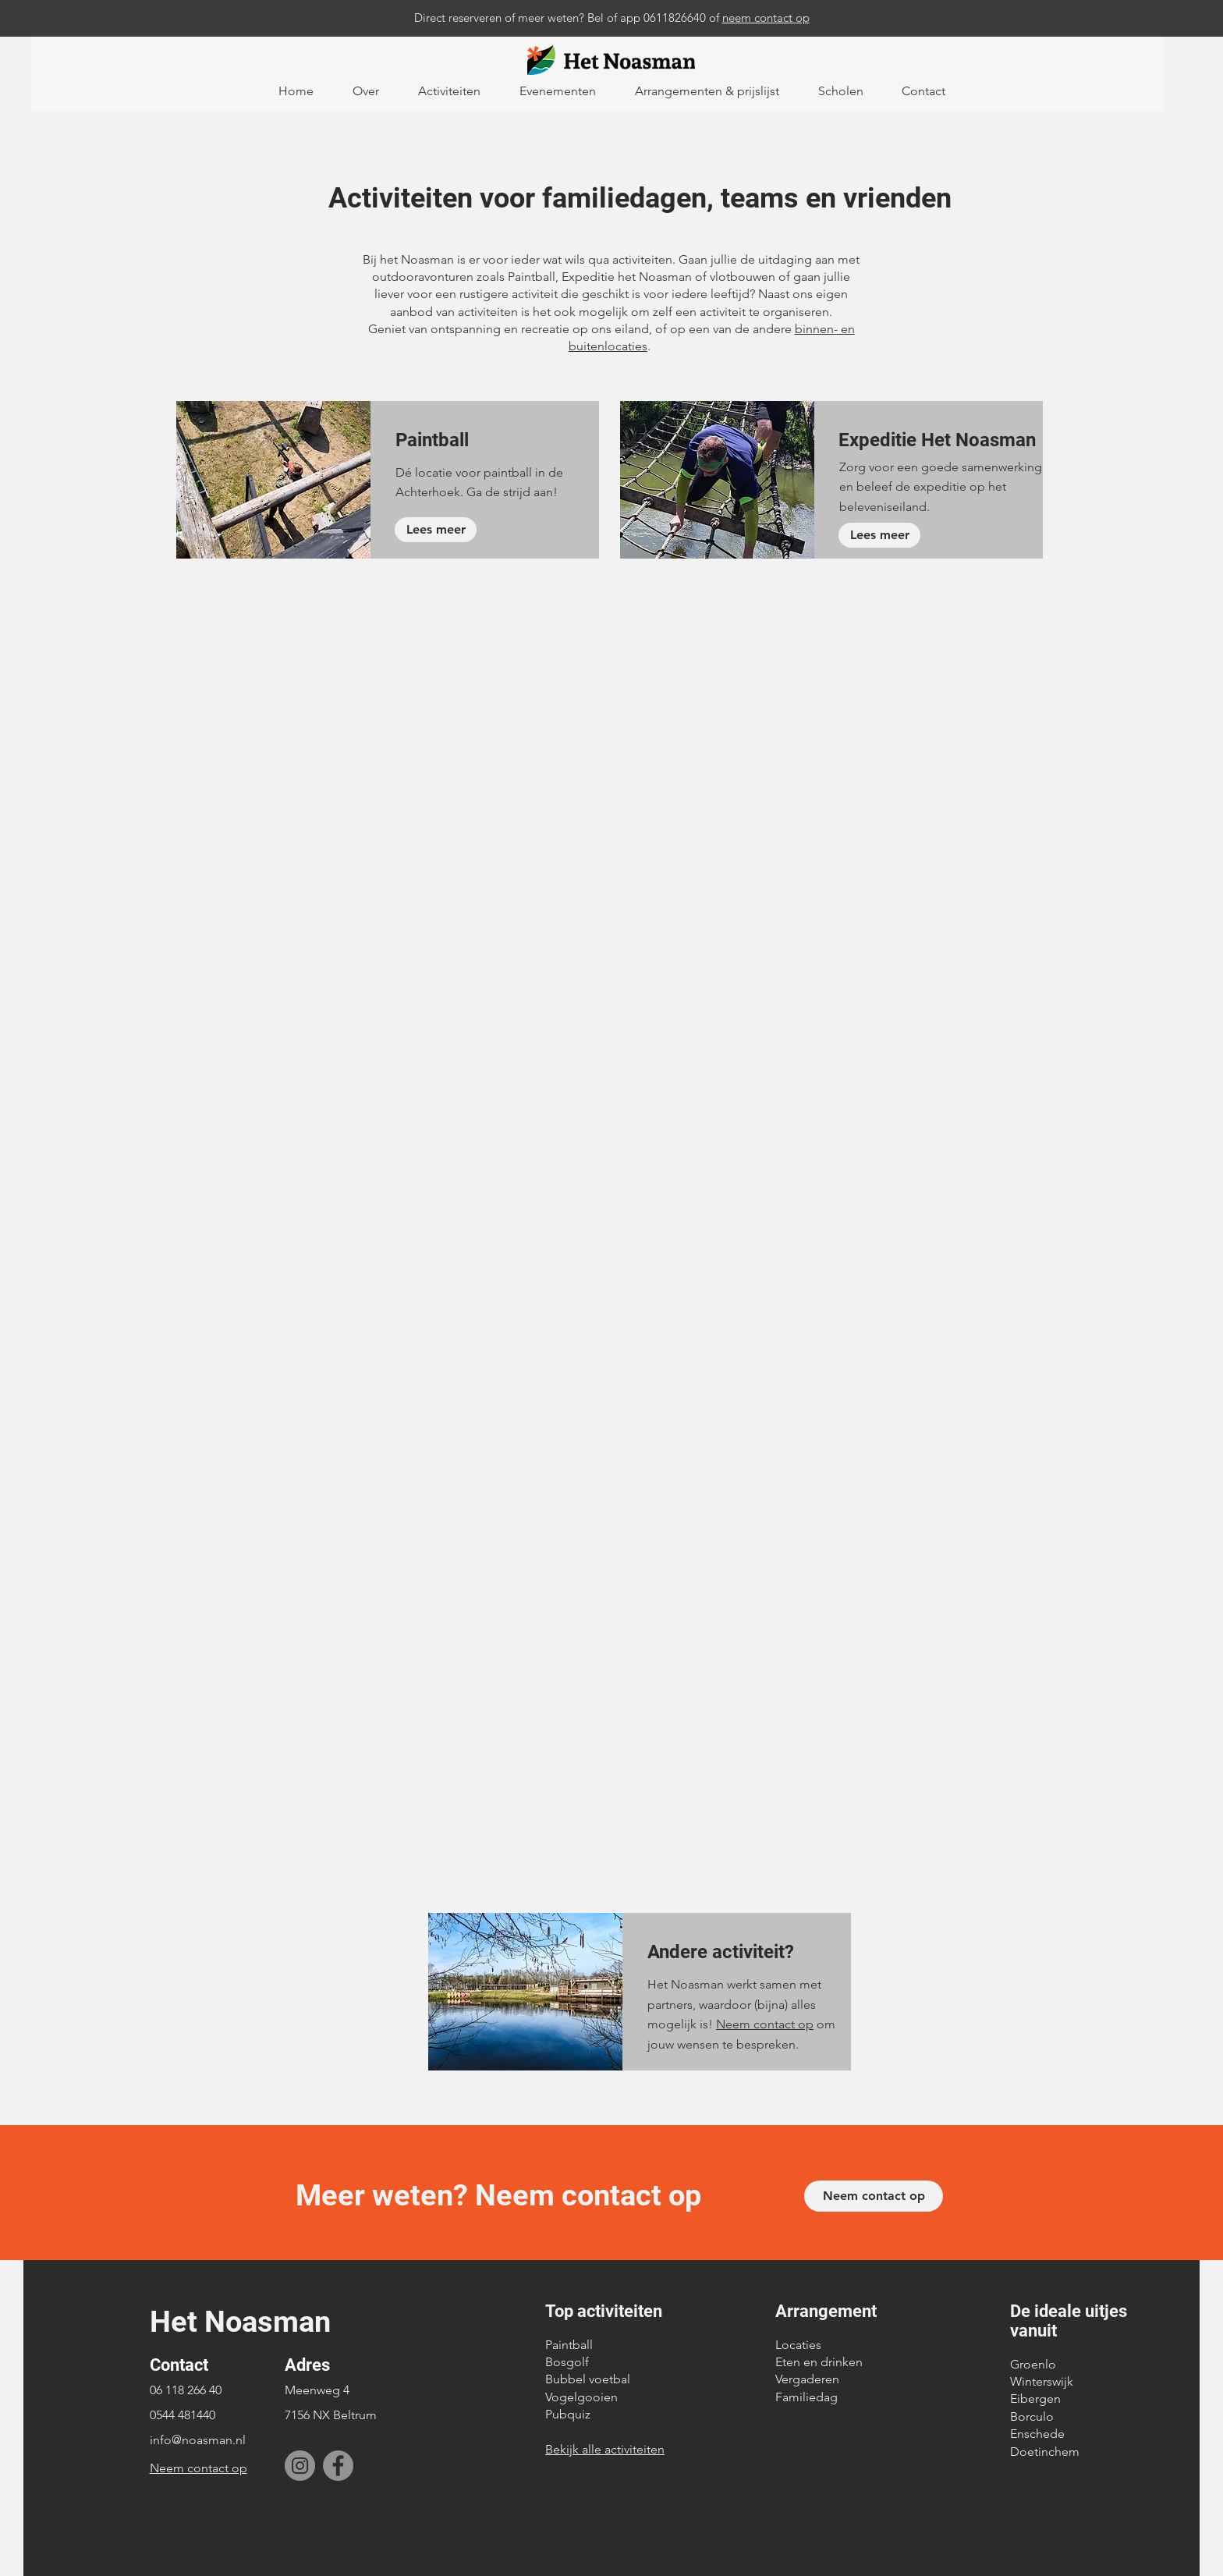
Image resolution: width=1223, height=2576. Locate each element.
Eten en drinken (819, 2361)
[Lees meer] (436, 529)
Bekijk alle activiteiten (605, 2449)
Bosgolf (567, 2361)
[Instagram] (300, 2465)
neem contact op (766, 17)
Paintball (569, 2344)
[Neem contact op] (873, 2196)
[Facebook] (338, 2465)
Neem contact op (765, 2024)
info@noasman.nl (198, 2439)
